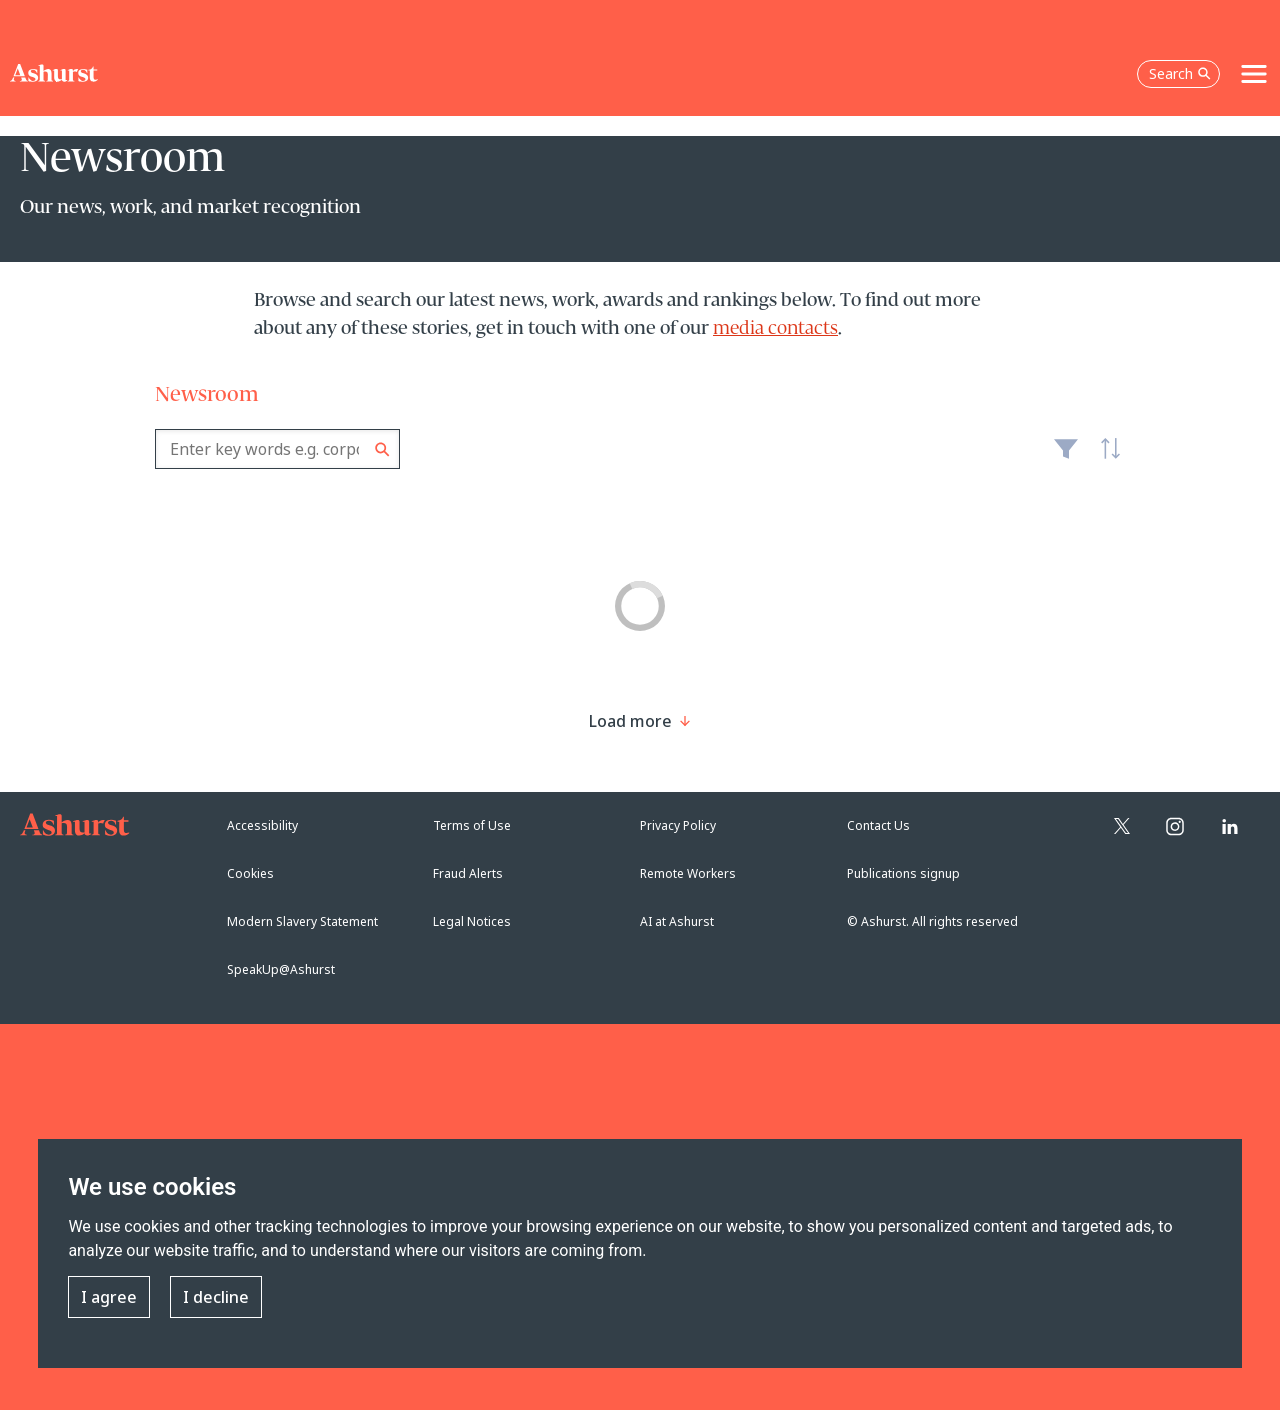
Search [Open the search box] (1180, 73)
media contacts (775, 329)
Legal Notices (472, 921)
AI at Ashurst (677, 921)
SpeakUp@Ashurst (281, 969)
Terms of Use (472, 825)
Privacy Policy (678, 825)
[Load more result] (630, 721)
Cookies (250, 873)
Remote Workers (688, 873)
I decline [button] (216, 1297)
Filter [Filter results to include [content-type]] (1066, 457)
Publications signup (903, 873)
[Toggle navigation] (1254, 74)
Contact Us (878, 825)
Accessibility (262, 825)
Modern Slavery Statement (302, 921)
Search (382, 449)
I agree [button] (109, 1297)
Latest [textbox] (1105, 459)
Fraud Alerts (468, 873)
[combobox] (277, 449)
